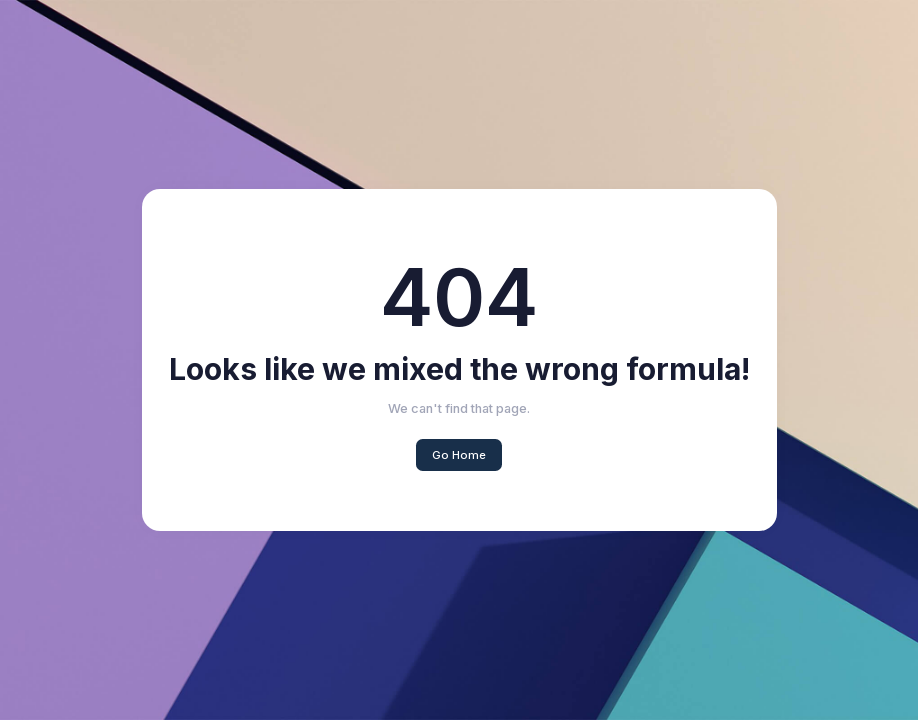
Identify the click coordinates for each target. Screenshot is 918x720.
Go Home (459, 455)
